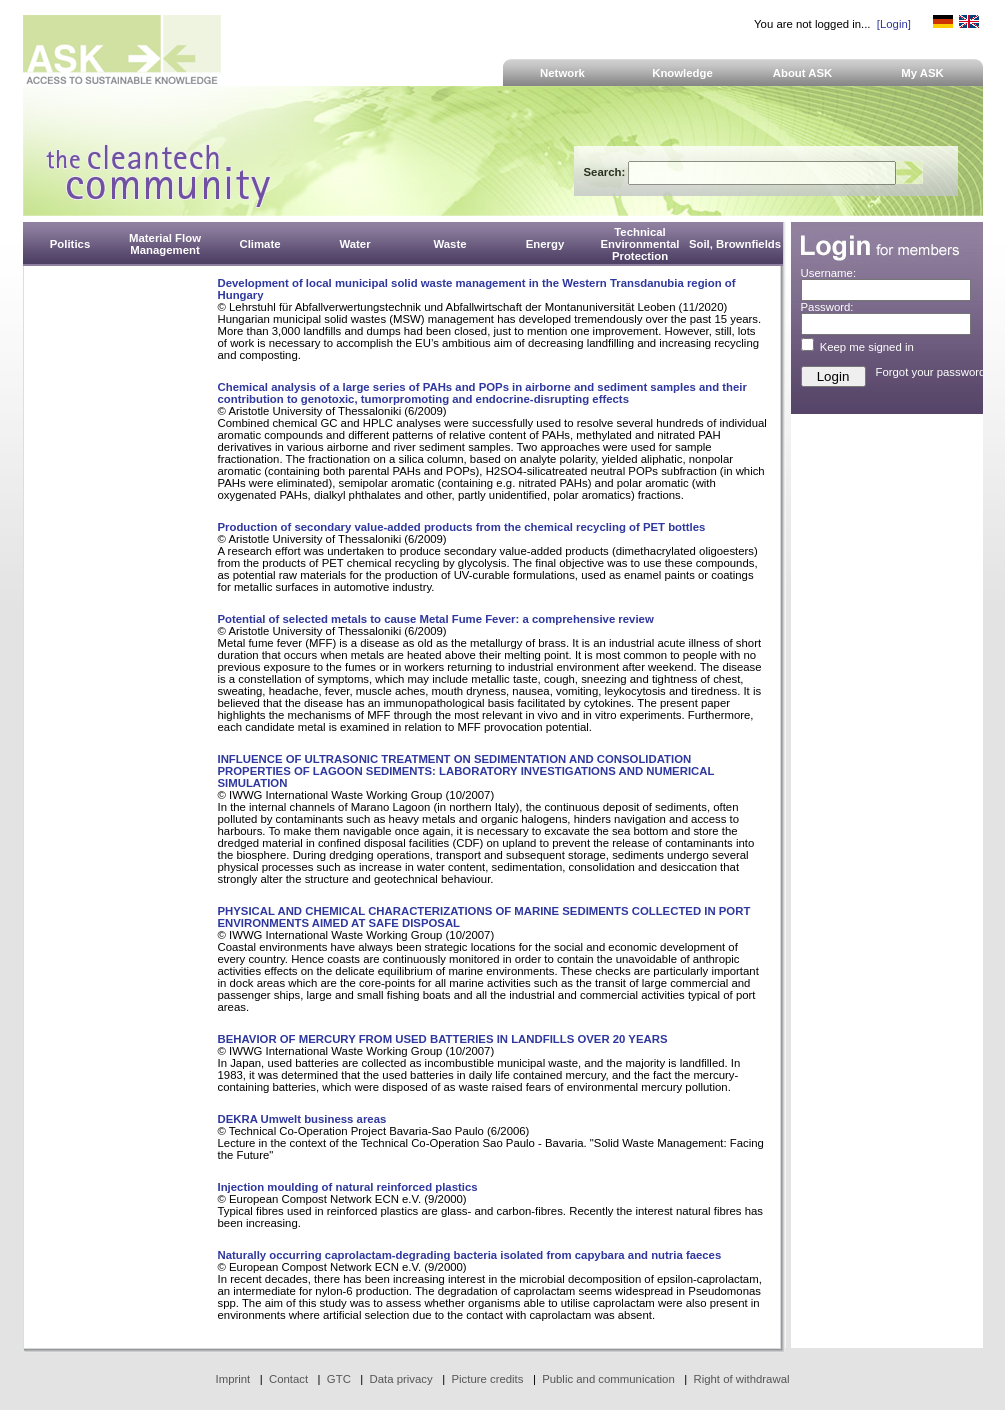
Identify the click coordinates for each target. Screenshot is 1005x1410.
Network (562, 73)
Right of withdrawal (742, 1379)
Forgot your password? (934, 372)
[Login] (894, 24)
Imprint (233, 1379)
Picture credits (487, 1379)
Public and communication (608, 1379)
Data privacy (401, 1379)
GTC (339, 1379)
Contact (288, 1379)
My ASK (922, 73)
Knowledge (682, 73)
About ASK (803, 73)
